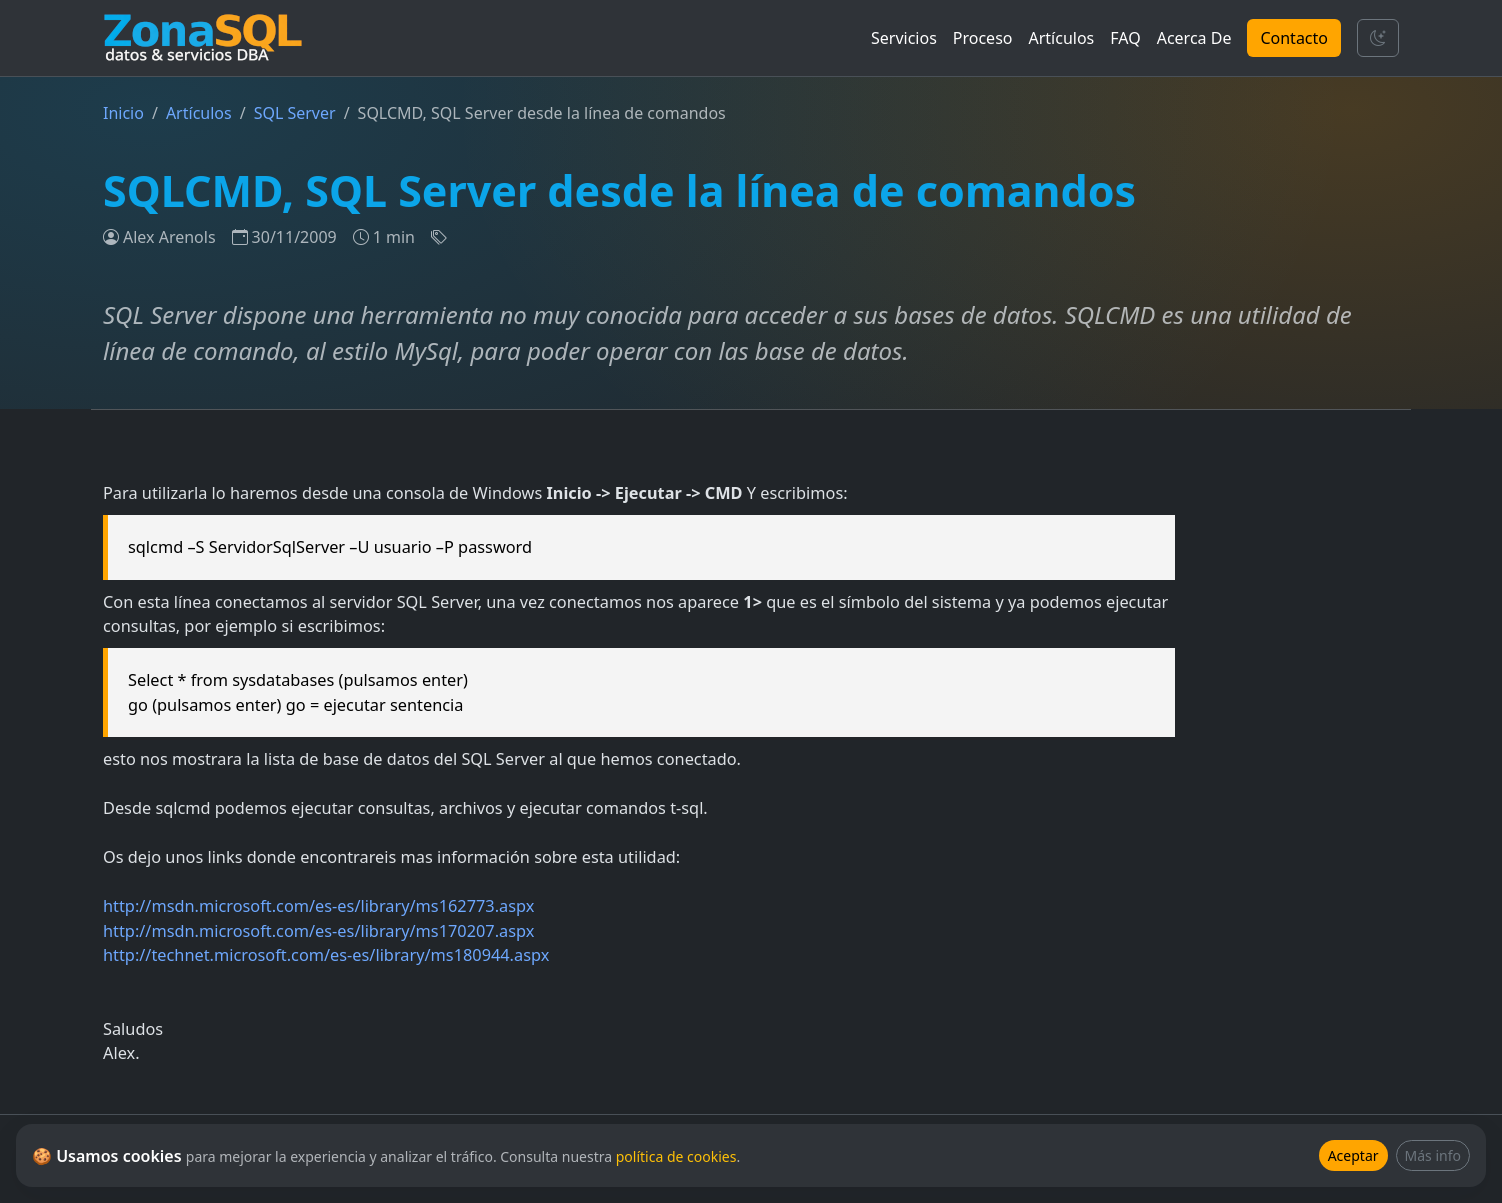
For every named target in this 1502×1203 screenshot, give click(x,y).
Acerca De (1194, 38)
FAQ (1125, 38)
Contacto (1294, 38)
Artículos (1062, 38)
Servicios (904, 38)
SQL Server (295, 113)
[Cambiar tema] (1378, 38)
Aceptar (1353, 1155)
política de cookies (676, 1156)
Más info (1433, 1155)
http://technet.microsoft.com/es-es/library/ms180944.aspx (326, 955)
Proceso (983, 38)
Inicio (123, 113)
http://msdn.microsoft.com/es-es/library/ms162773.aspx (318, 906)
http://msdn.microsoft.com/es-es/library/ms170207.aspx (318, 931)
